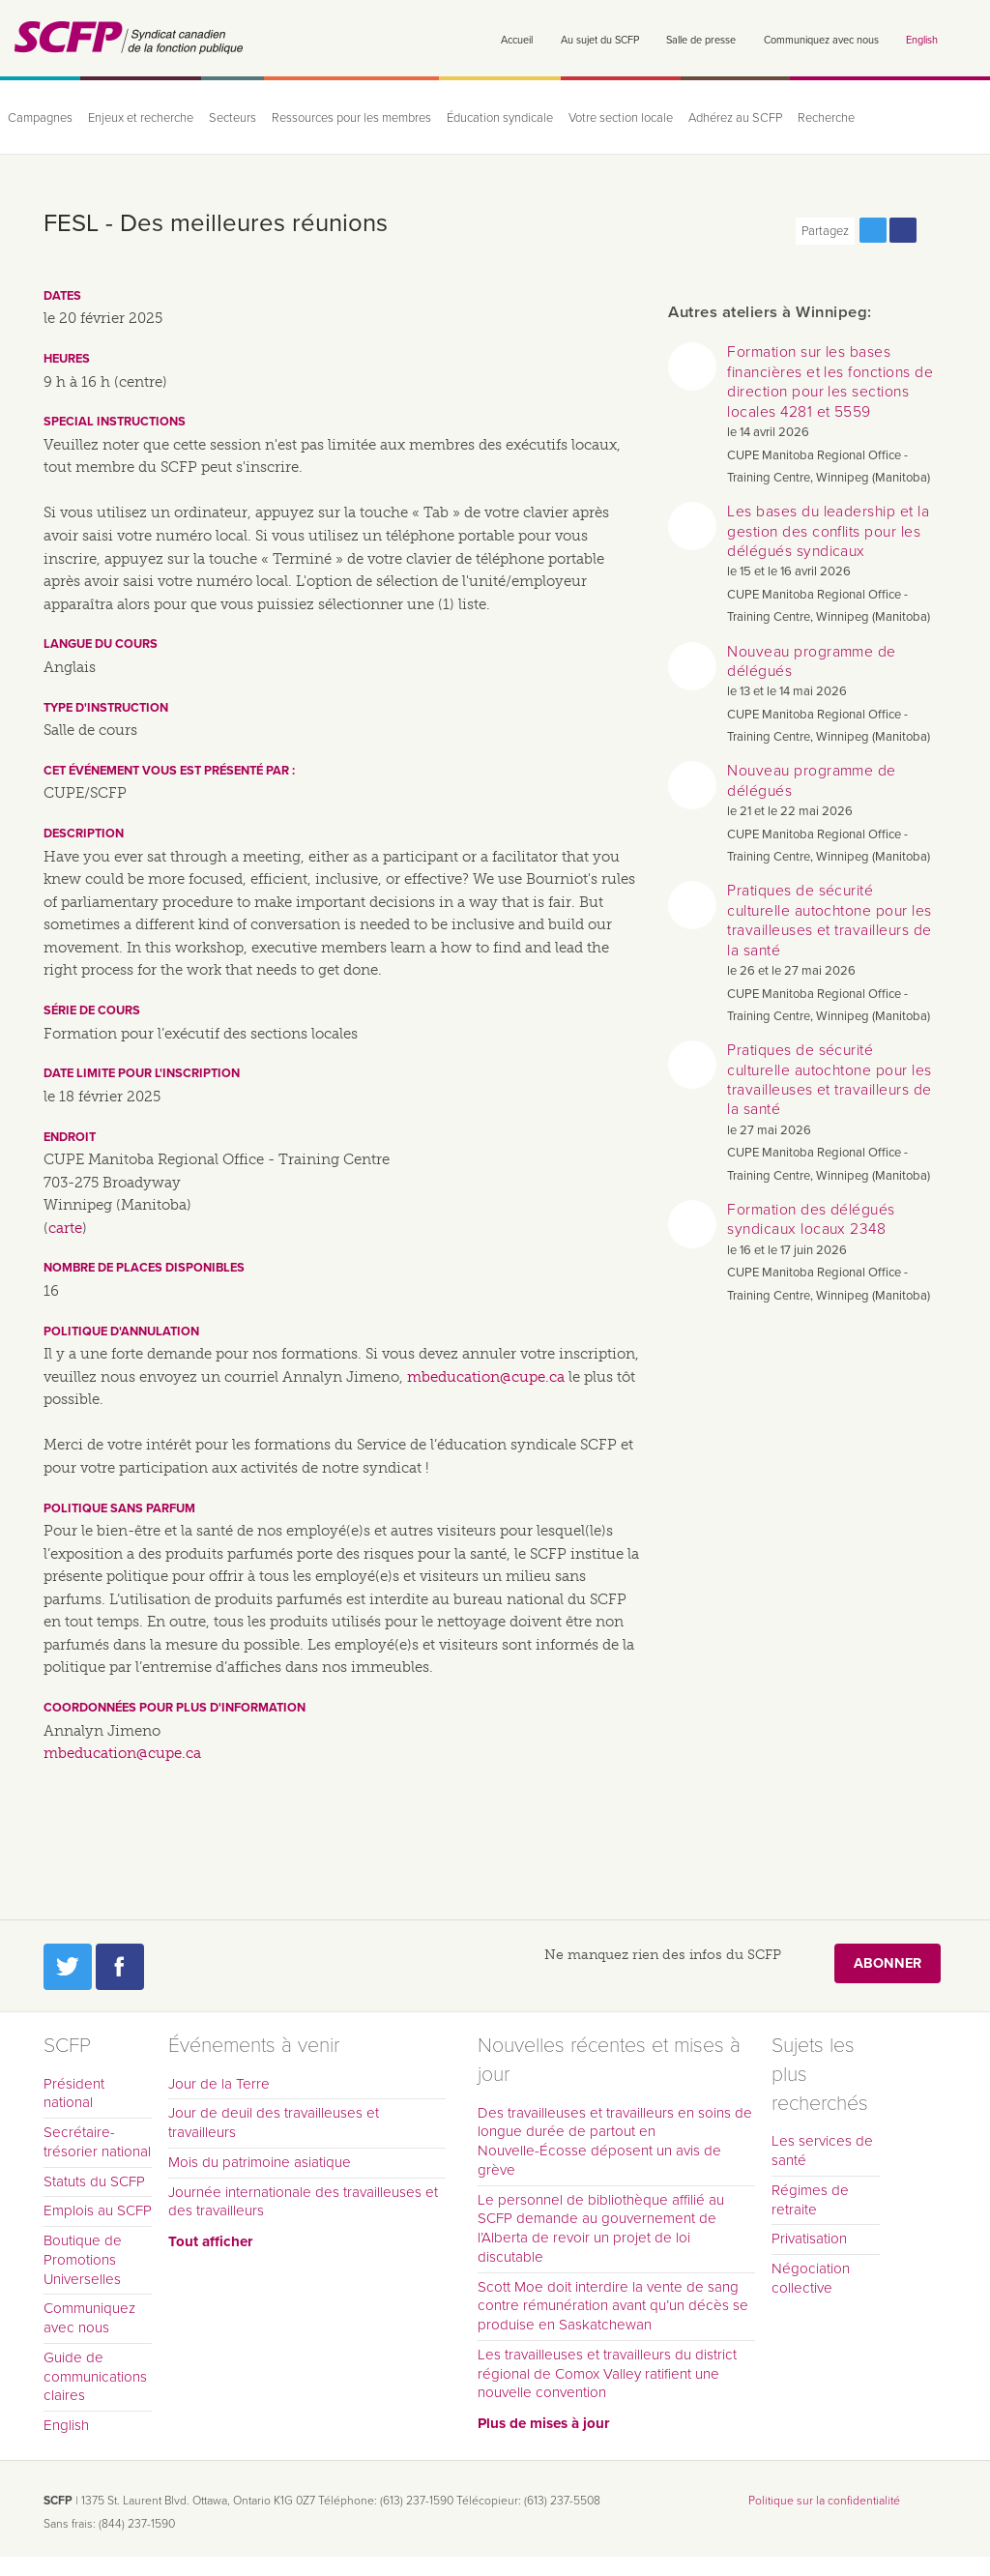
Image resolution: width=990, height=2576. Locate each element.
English (922, 40)
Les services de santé (822, 2150)
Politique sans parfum (119, 1508)
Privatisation (809, 2238)
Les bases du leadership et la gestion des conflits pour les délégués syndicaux (828, 531)
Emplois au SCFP (98, 2210)
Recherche (826, 118)
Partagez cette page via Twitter (873, 230)
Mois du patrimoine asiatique (259, 2162)
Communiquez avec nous (821, 40)
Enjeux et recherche (140, 118)
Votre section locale (620, 118)
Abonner (887, 1963)
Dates (62, 296)
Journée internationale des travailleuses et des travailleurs (303, 2201)
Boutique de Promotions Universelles (83, 2260)
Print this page (932, 230)
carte (65, 1228)
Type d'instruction (106, 708)
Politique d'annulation (121, 1331)
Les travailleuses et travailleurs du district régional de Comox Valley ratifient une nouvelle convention (607, 2374)
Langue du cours (101, 644)
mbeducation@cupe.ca (486, 1377)
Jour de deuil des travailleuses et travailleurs (273, 2122)
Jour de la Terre (219, 2084)
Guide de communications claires (95, 2377)
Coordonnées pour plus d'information (175, 1707)
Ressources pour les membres (351, 118)
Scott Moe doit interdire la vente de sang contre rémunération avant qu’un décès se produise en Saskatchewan (613, 2306)
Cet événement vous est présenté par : (169, 770)
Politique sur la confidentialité (824, 2500)
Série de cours (92, 1010)
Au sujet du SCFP (600, 40)
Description (84, 833)
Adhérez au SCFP (735, 118)
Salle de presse (701, 40)
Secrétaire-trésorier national (97, 2141)
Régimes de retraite (810, 2199)
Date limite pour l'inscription (142, 1073)
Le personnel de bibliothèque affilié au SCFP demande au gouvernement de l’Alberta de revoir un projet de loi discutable (601, 2228)
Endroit (70, 1137)
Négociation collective (811, 2278)
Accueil (517, 40)
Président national (74, 2093)
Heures (67, 358)
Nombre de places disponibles (144, 1267)
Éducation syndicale (500, 118)
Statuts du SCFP (94, 2181)
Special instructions (115, 421)
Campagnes (40, 118)
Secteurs (232, 118)
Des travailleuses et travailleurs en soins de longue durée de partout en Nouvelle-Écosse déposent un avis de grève (615, 2141)
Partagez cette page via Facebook (903, 230)
